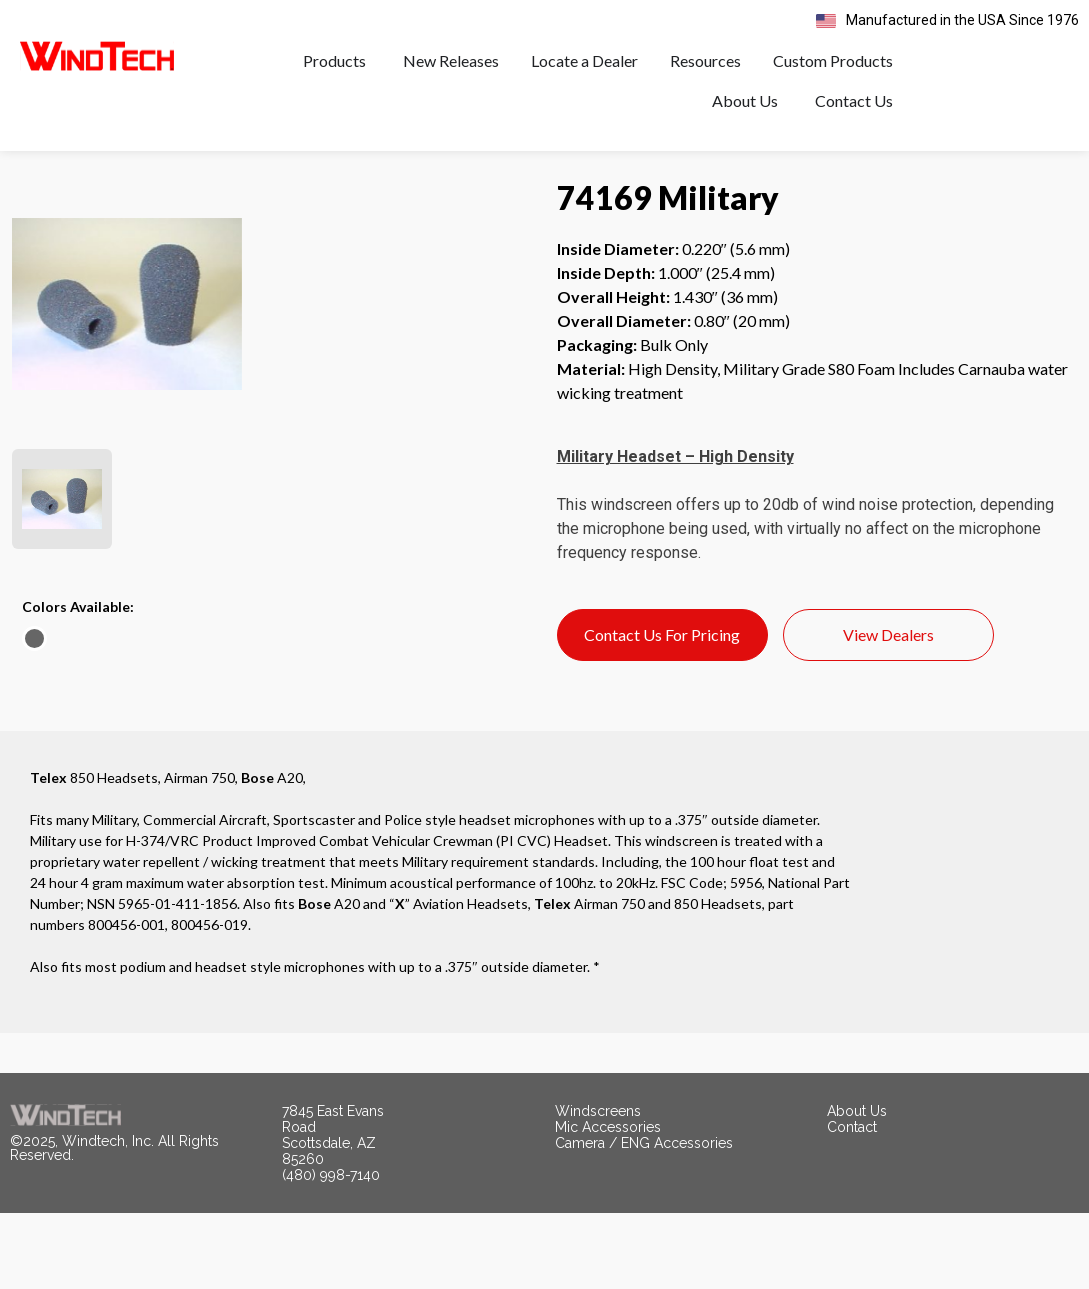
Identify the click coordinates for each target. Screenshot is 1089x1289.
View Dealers (888, 710)
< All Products (60, 201)
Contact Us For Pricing (662, 710)
